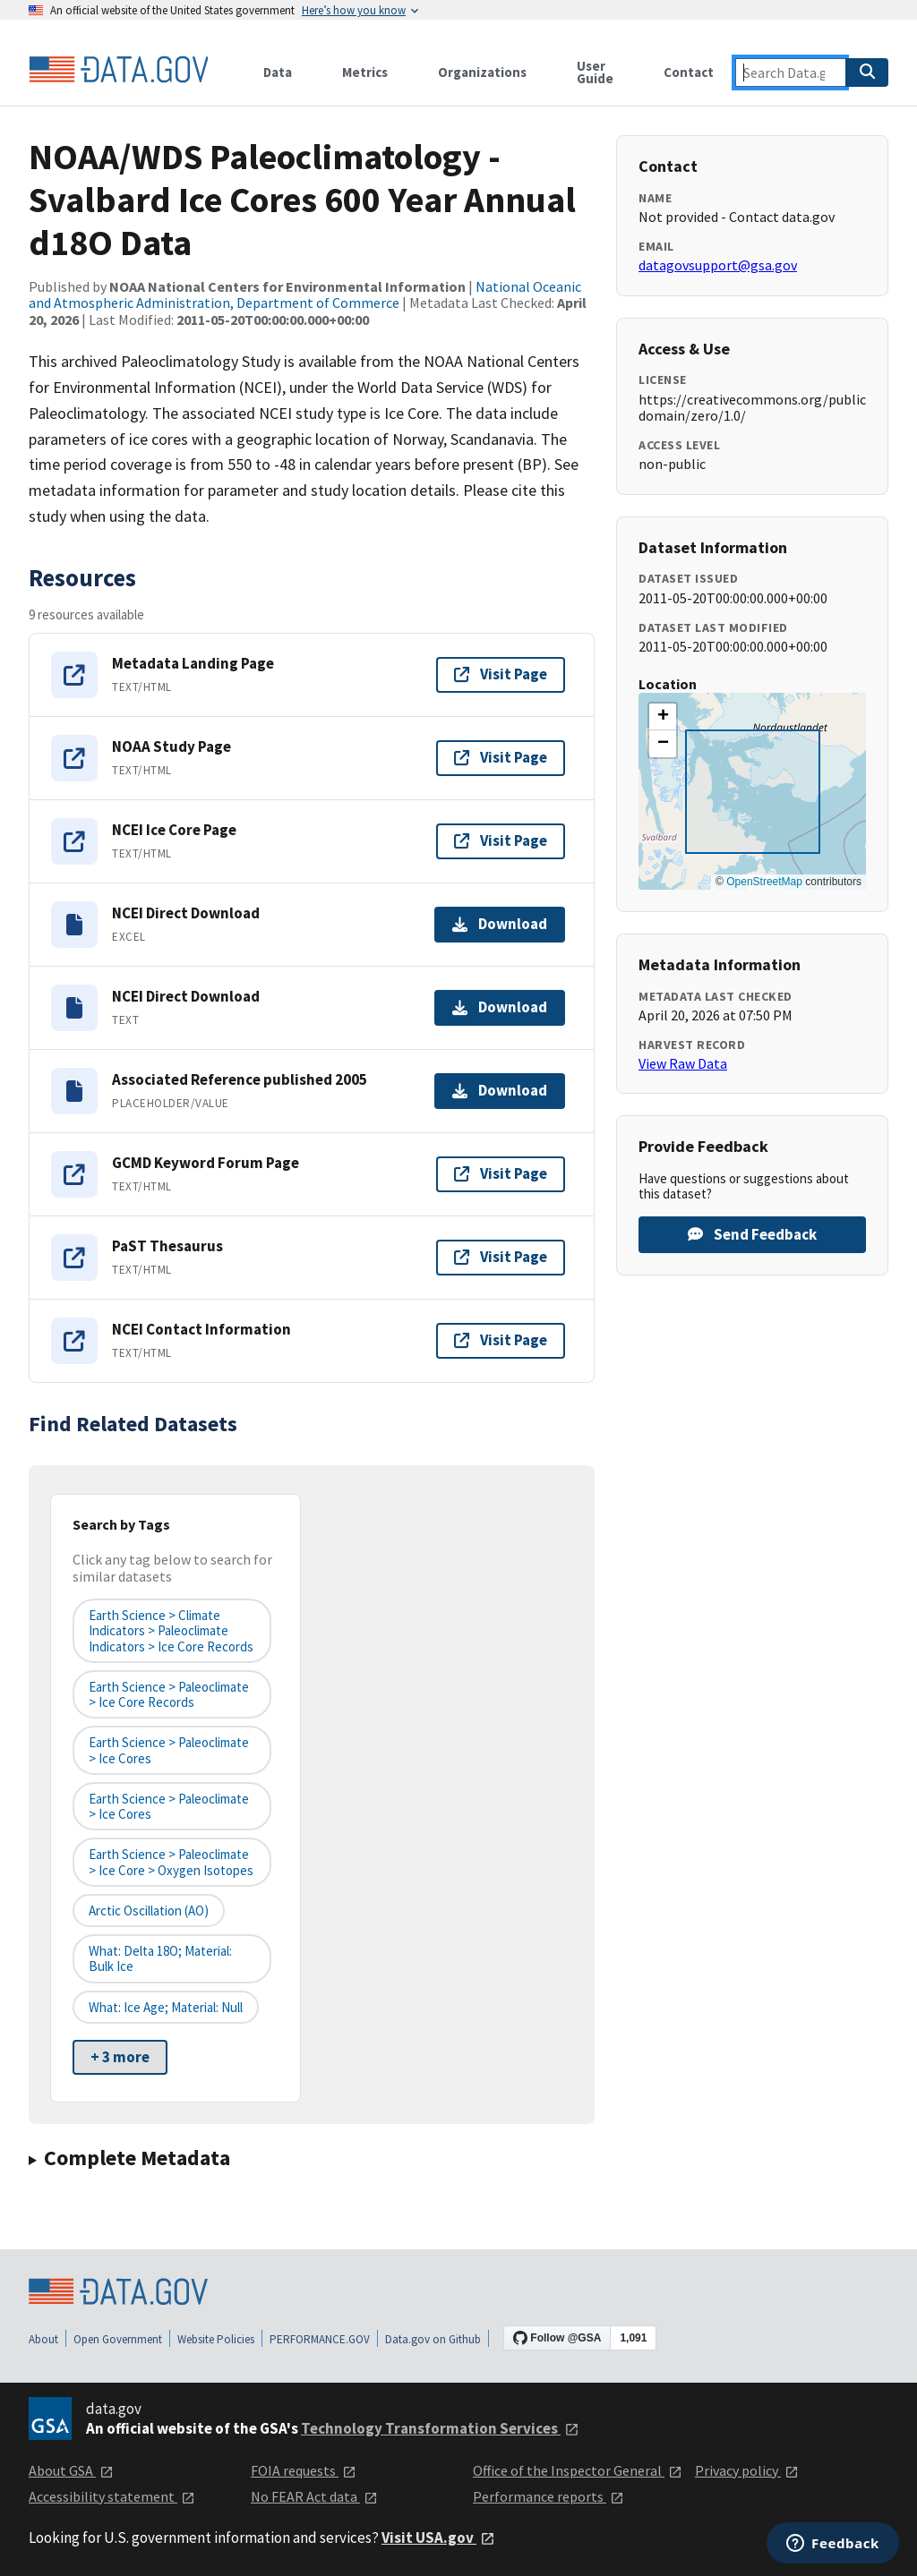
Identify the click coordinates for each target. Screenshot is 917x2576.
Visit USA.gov (438, 2537)
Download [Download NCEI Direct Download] (499, 924)
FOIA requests (303, 2470)
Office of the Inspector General (577, 2470)
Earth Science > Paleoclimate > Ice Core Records (169, 1694)
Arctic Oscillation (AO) (149, 1910)
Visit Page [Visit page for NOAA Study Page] (500, 757)
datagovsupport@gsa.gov (717, 265)
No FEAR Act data (314, 2496)
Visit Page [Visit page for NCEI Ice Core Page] (500, 840)
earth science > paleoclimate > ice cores (169, 1750)
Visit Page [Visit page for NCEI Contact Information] (500, 1340)
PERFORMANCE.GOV (320, 2339)
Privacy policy (747, 2470)
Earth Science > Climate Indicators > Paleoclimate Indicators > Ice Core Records (171, 1631)
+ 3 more (120, 2057)
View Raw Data (682, 1063)
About (43, 2339)
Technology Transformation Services (440, 2428)
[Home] (118, 69)
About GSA (71, 2470)
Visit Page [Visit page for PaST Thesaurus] (500, 1257)
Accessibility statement (112, 2496)
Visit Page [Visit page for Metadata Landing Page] (500, 674)
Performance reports (548, 2496)
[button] (662, 717)
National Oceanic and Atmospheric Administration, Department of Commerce (305, 294)
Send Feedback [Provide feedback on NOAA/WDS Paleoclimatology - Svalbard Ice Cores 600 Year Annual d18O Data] (752, 1234)
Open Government (117, 2339)
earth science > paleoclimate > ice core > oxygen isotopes (171, 1862)
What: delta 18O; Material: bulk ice (160, 1958)
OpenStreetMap (764, 881)
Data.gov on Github (433, 2339)
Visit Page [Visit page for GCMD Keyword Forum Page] (500, 1173)
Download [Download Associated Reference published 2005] (499, 1090)
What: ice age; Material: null (166, 2007)
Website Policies (215, 2339)
